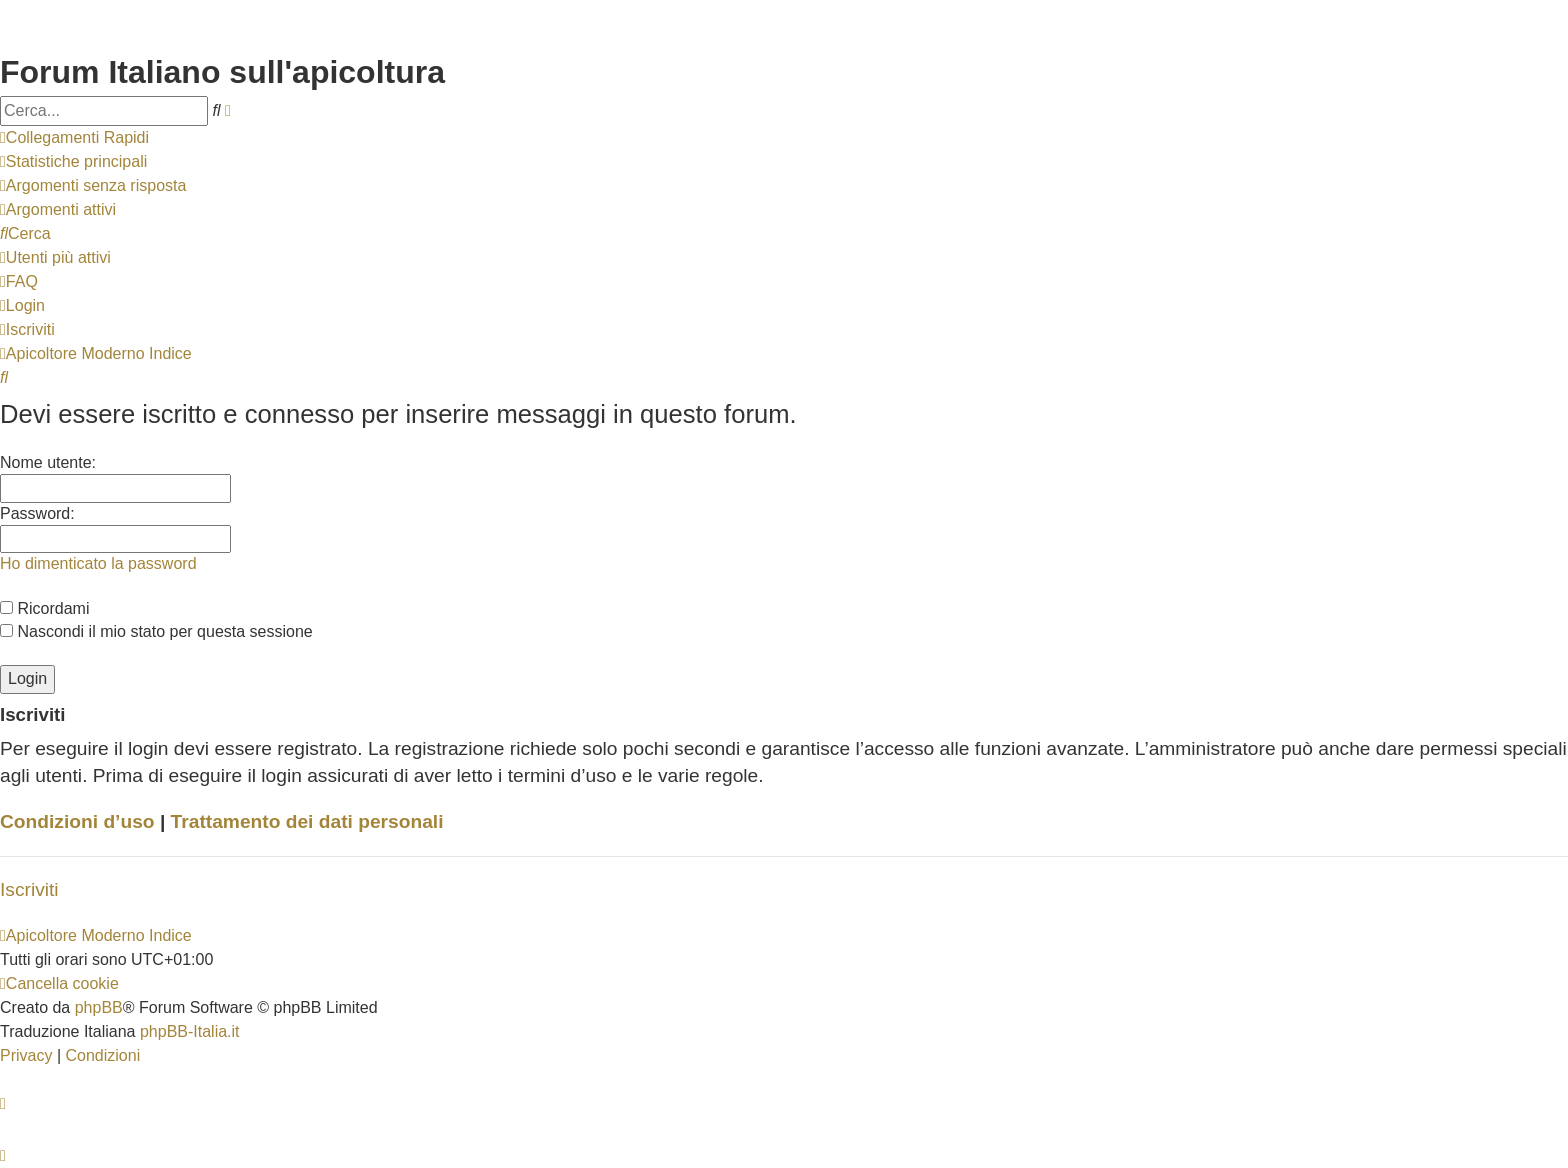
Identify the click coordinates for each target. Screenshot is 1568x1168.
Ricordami (44, 608)
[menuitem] (73, 162)
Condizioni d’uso (77, 821)
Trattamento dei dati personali (307, 821)
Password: (37, 513)
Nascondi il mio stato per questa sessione (156, 631)
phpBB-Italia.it (190, 1031)
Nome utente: (48, 462)
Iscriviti (29, 889)
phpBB (99, 1007)
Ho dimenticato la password (98, 563)
